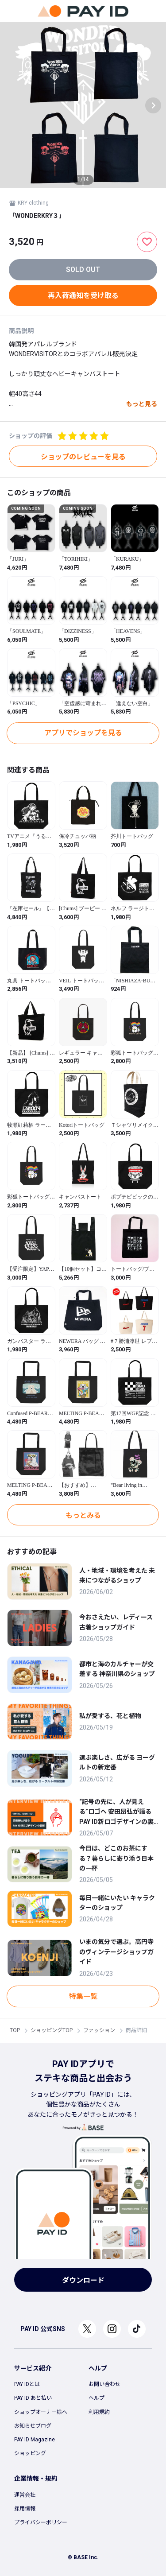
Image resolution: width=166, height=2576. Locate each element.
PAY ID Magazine (34, 2439)
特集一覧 (83, 1996)
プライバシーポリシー (40, 2522)
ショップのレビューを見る (83, 457)
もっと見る (141, 403)
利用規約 (99, 2412)
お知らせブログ (32, 2426)
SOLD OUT (83, 269)
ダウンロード (83, 2280)
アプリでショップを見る (83, 733)
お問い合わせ (104, 2384)
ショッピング (30, 2453)
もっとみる (83, 1515)
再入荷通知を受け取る (83, 295)
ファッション (99, 2030)
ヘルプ (96, 2398)
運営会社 (24, 2495)
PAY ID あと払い (33, 2398)
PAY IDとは (27, 2384)
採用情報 (24, 2509)
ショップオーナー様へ (40, 2412)
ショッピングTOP (52, 2030)
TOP (15, 2030)
